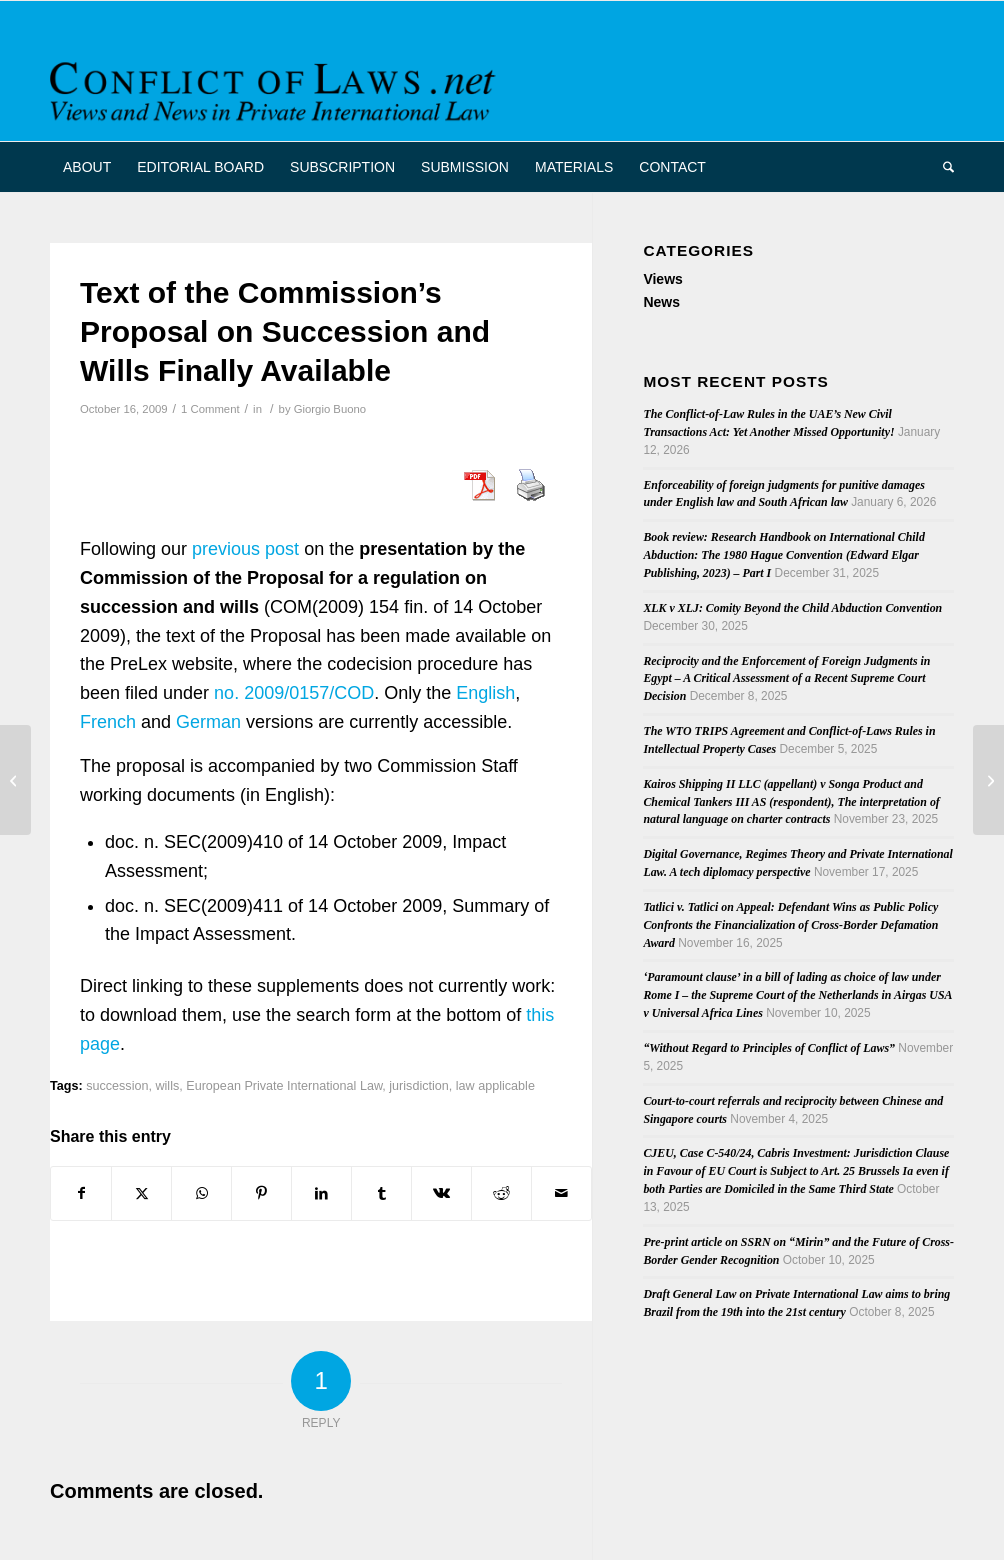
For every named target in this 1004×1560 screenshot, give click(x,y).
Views (662, 279)
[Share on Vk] (441, 1193)
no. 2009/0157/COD (294, 693)
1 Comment (210, 409)
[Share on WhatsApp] (201, 1193)
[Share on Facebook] (81, 1193)
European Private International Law (284, 1086)
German (208, 722)
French (108, 722)
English (485, 693)
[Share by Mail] (561, 1193)
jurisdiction (419, 1086)
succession (117, 1086)
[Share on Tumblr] (381, 1193)
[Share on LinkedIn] (321, 1193)
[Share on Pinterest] (261, 1193)
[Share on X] (141, 1193)
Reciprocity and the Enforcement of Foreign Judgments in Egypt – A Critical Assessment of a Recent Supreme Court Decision (786, 679)
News (661, 302)
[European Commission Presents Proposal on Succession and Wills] (15, 780)
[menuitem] (87, 167)
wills (167, 1086)
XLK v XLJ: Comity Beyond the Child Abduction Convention (792, 608)
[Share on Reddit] (501, 1193)
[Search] (942, 167)
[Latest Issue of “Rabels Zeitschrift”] (988, 780)
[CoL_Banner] (276, 88)
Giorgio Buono (330, 409)
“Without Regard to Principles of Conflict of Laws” (769, 1048)
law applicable (495, 1086)
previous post (245, 549)
